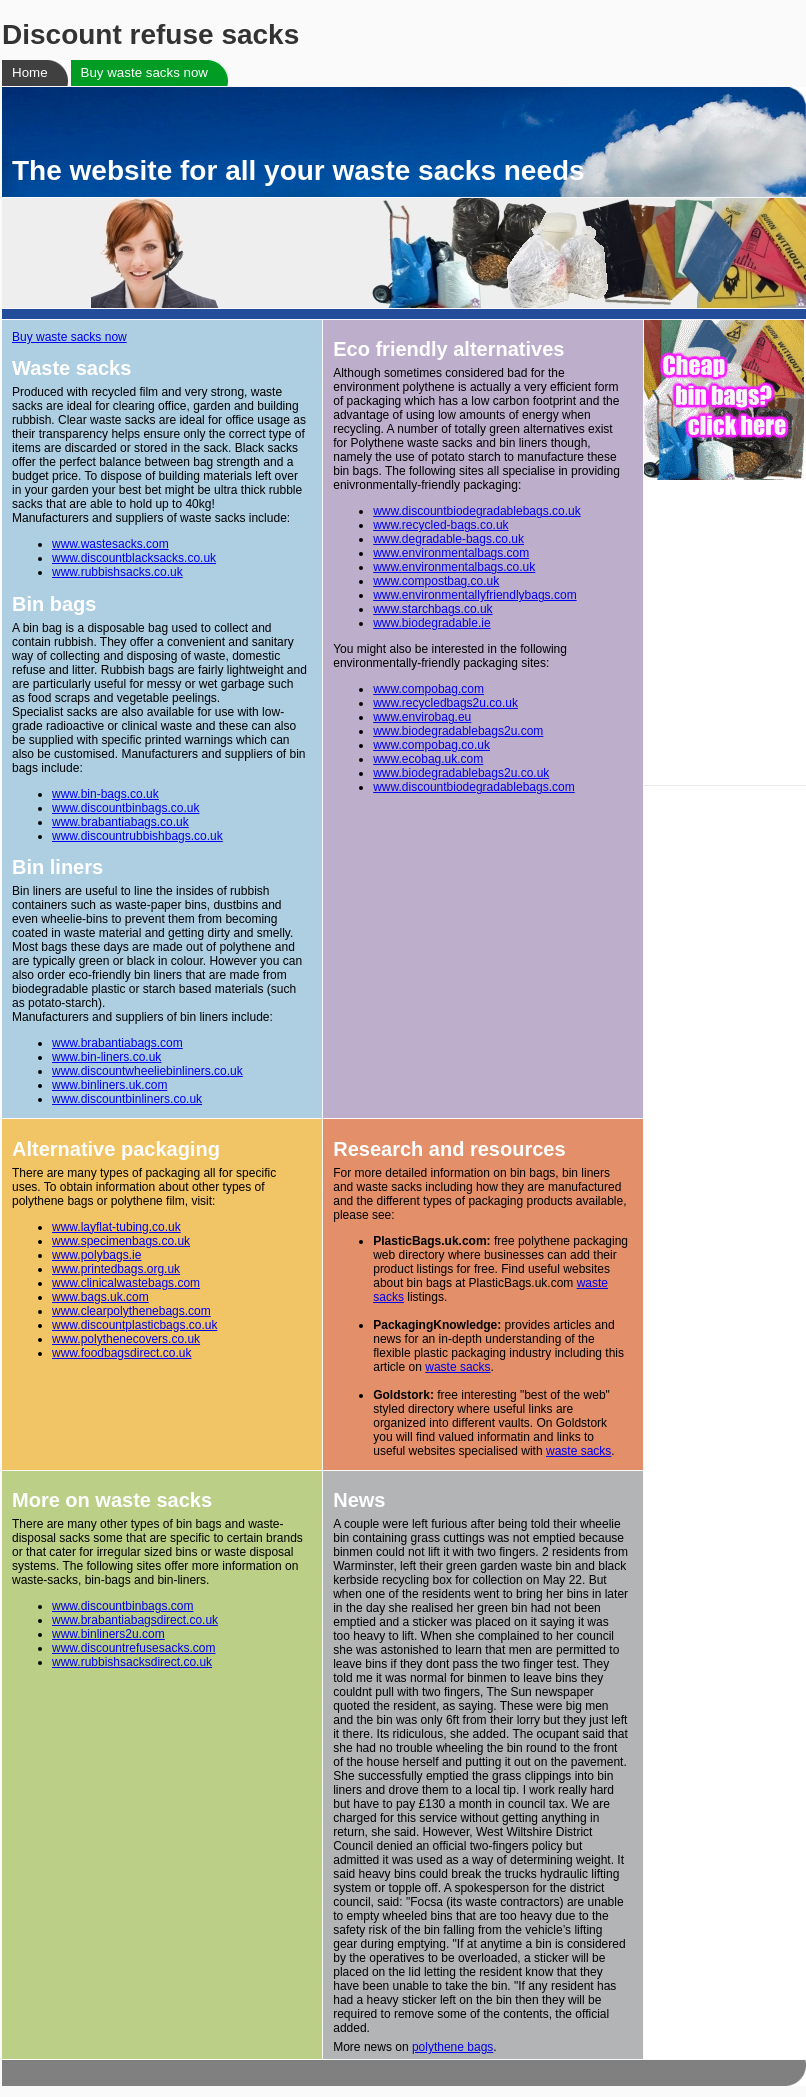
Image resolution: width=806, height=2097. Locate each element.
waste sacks (457, 1367)
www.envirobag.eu (422, 717)
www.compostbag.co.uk (436, 581)
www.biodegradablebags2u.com (458, 731)
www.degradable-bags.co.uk (448, 539)
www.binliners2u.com (108, 1634)
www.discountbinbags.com (122, 1606)
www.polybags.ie (96, 1255)
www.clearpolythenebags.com (131, 1311)
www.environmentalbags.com (451, 553)
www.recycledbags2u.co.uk (445, 703)
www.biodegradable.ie (431, 623)
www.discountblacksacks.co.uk (134, 558)
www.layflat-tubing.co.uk (116, 1227)
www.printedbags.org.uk (116, 1269)
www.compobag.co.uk (431, 745)
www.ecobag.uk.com (428, 759)
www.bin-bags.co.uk (105, 794)
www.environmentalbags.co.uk (454, 567)
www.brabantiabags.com (117, 1043)
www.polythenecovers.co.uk (126, 1339)
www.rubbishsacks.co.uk (117, 572)
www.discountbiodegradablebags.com (473, 787)
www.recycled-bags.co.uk (440, 525)
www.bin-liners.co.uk (106, 1057)
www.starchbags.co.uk (432, 609)
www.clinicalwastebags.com (126, 1283)
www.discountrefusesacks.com (133, 1648)
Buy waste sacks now (144, 72)
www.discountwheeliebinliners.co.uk (147, 1071)
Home (30, 72)
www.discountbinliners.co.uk (127, 1099)
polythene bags (452, 2047)
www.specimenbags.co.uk (121, 1241)
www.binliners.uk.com (109, 1085)
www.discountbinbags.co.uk (125, 808)
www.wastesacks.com (110, 544)
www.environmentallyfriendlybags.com (474, 595)
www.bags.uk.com (100, 1297)
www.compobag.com (428, 689)
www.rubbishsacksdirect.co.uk (132, 1662)
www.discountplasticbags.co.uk (134, 1325)
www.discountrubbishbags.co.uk (137, 836)
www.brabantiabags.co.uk (120, 822)
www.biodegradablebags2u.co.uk (461, 773)
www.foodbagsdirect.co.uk (121, 1353)
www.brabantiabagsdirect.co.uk (135, 1620)
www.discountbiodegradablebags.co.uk (476, 511)
